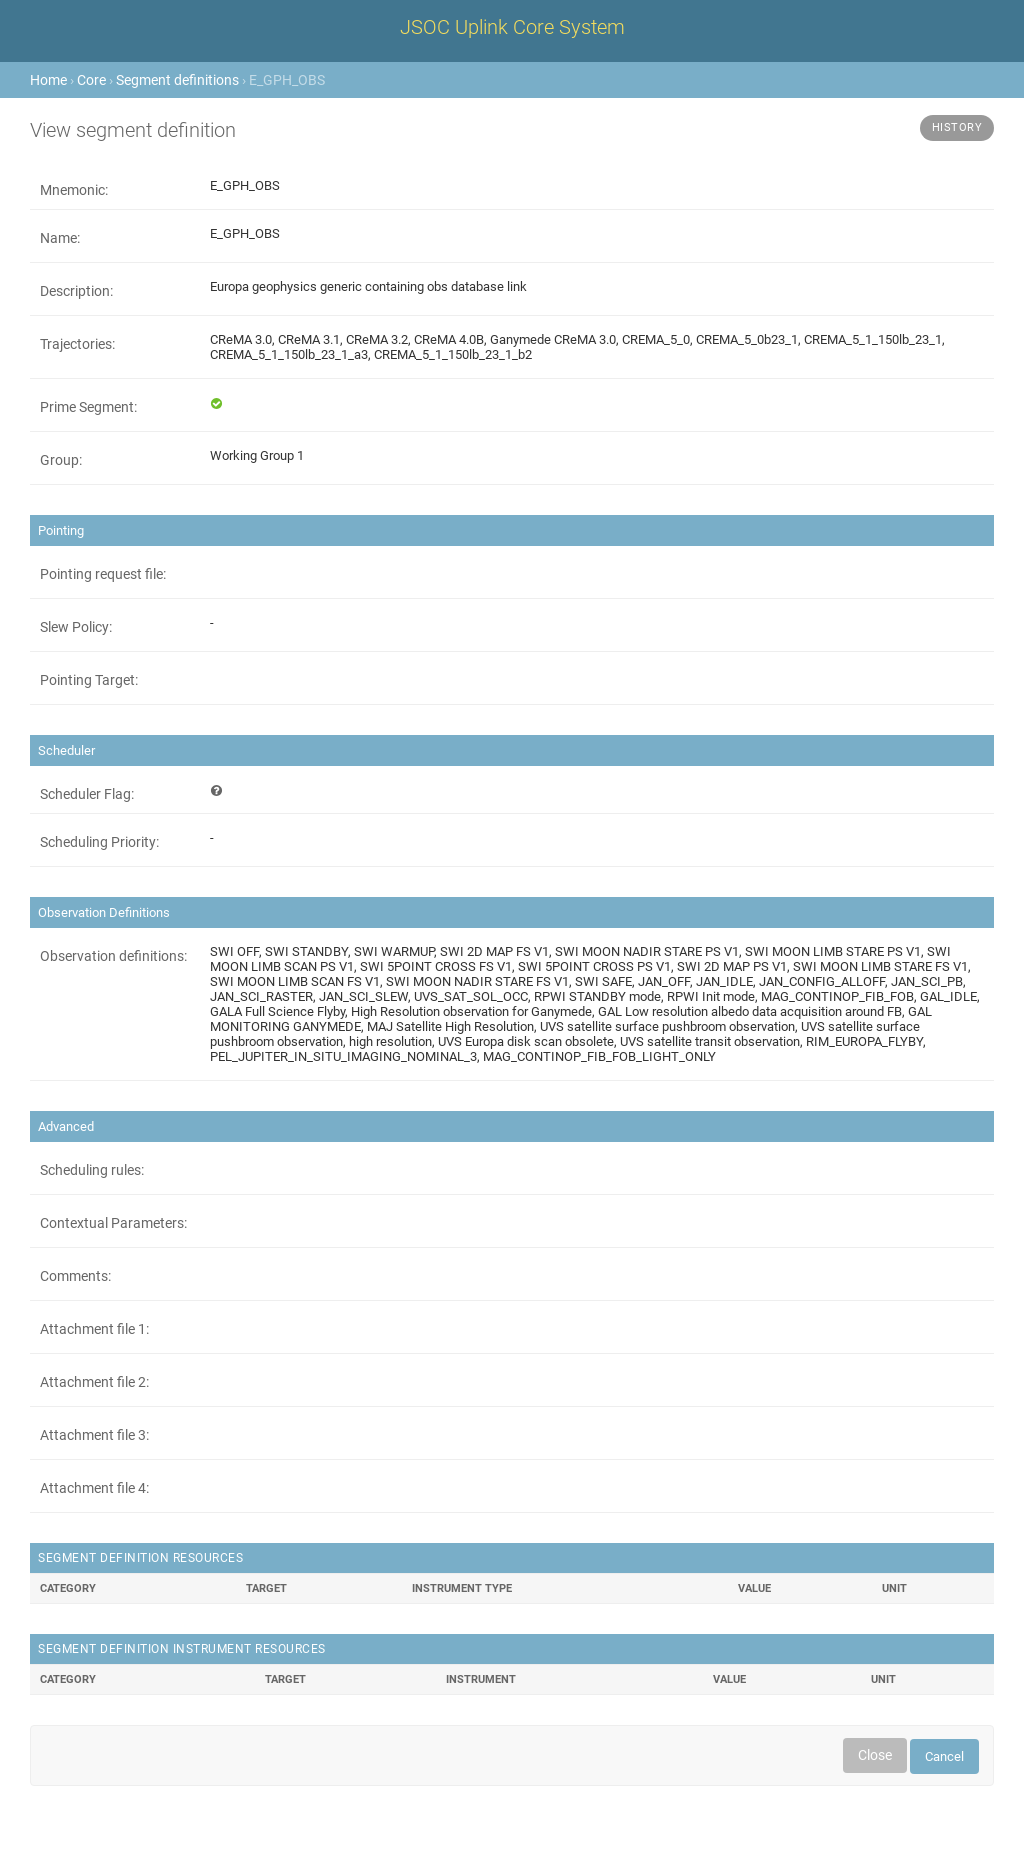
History (957, 127)
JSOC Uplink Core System (512, 27)
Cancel (944, 1756)
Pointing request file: (103, 574)
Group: (61, 460)
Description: (76, 291)
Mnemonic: (74, 190)
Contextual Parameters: (113, 1223)
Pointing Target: (89, 680)
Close (875, 1755)
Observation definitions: (113, 956)
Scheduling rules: (92, 1170)
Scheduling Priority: (99, 842)
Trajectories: (77, 344)
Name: (60, 238)
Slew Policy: (76, 627)
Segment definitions (177, 80)
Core (91, 80)
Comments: (75, 1276)
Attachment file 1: (94, 1329)
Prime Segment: (88, 407)
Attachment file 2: (94, 1382)
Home (48, 80)
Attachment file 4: (94, 1488)
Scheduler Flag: (87, 794)
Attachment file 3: (94, 1435)
